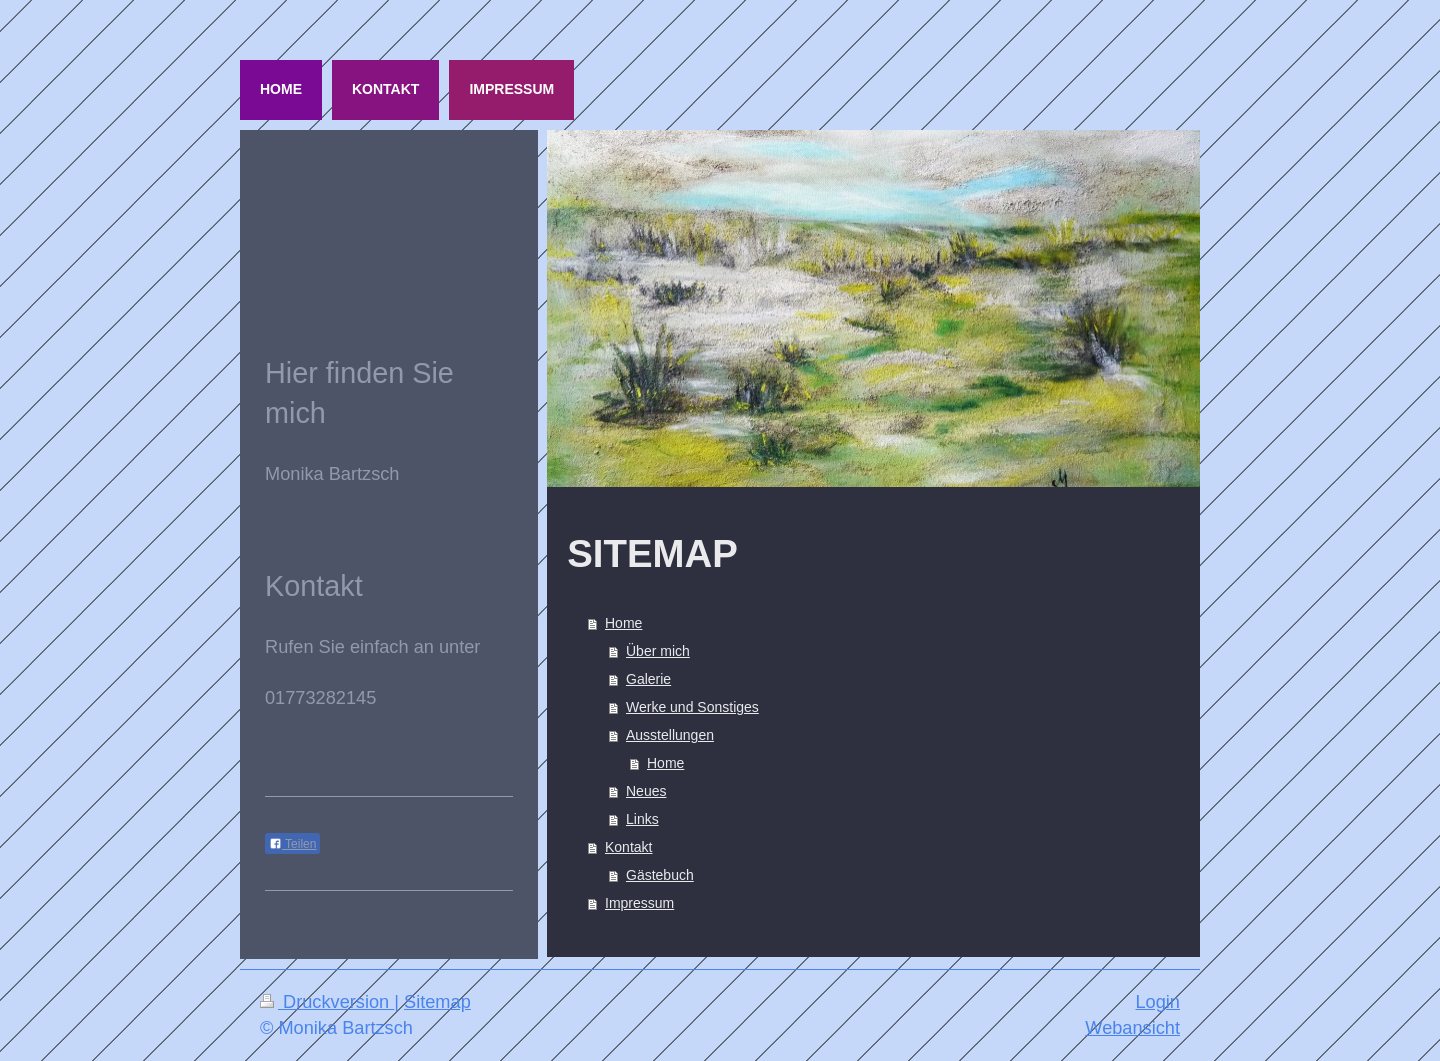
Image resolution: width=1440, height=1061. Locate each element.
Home (623, 623)
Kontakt (628, 847)
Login (1157, 1002)
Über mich (658, 651)
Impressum (639, 903)
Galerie (648, 679)
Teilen (292, 844)
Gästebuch (660, 875)
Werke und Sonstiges (692, 707)
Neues (646, 791)
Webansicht (1132, 1028)
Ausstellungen (670, 735)
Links (642, 819)
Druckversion (327, 1002)
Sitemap (437, 1002)
